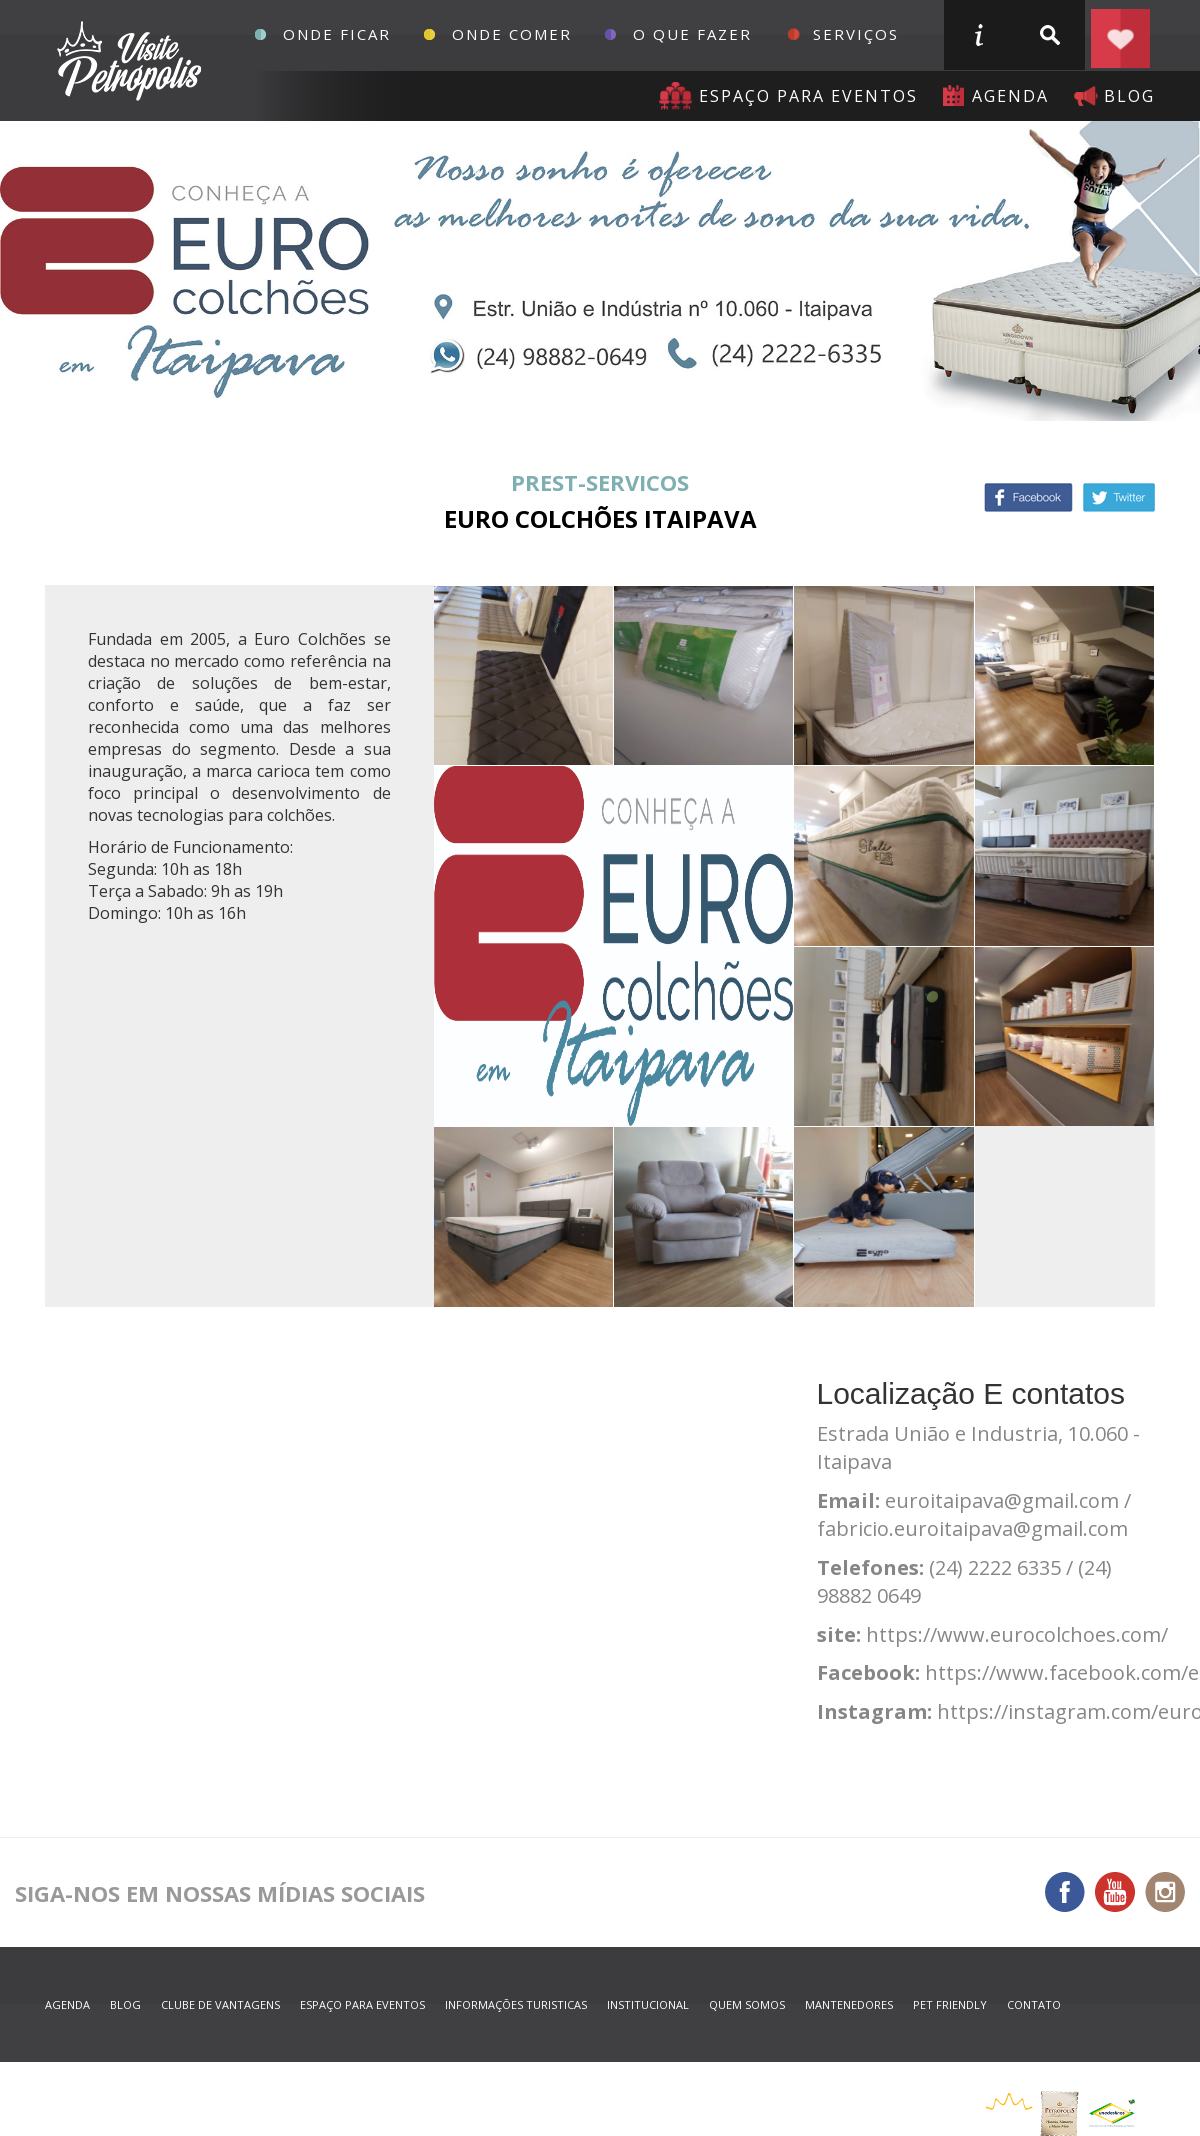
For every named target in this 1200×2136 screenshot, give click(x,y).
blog (1129, 96)
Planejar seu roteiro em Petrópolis (1120, 35)
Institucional (648, 2004)
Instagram (1165, 1892)
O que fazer (692, 34)
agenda (1010, 96)
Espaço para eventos (808, 96)
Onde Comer (512, 34)
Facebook (1028, 497)
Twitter (1119, 497)
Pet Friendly (950, 2004)
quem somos (747, 2004)
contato (1034, 2004)
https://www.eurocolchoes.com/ (1017, 1634)
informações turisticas (978, 35)
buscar (1049, 35)
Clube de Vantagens (220, 2004)
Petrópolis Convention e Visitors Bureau (126, 61)
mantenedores (849, 2004)
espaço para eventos (362, 2004)
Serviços (856, 34)
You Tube (1115, 1892)
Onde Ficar (337, 34)
